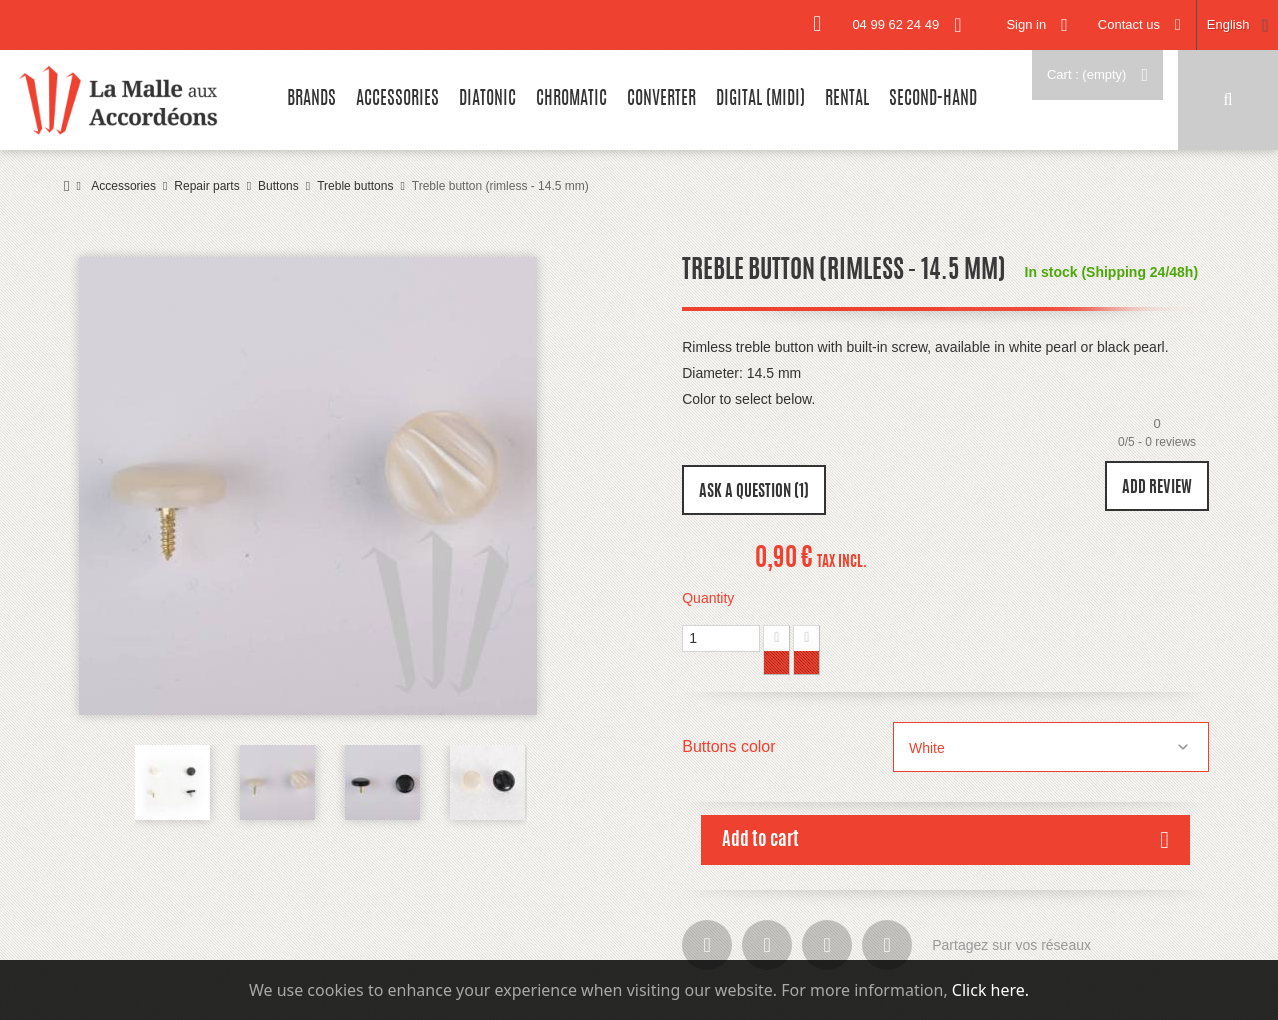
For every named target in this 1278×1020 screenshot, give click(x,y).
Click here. (990, 990)
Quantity (708, 598)
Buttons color (731, 746)
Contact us (1129, 24)
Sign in (1026, 24)
